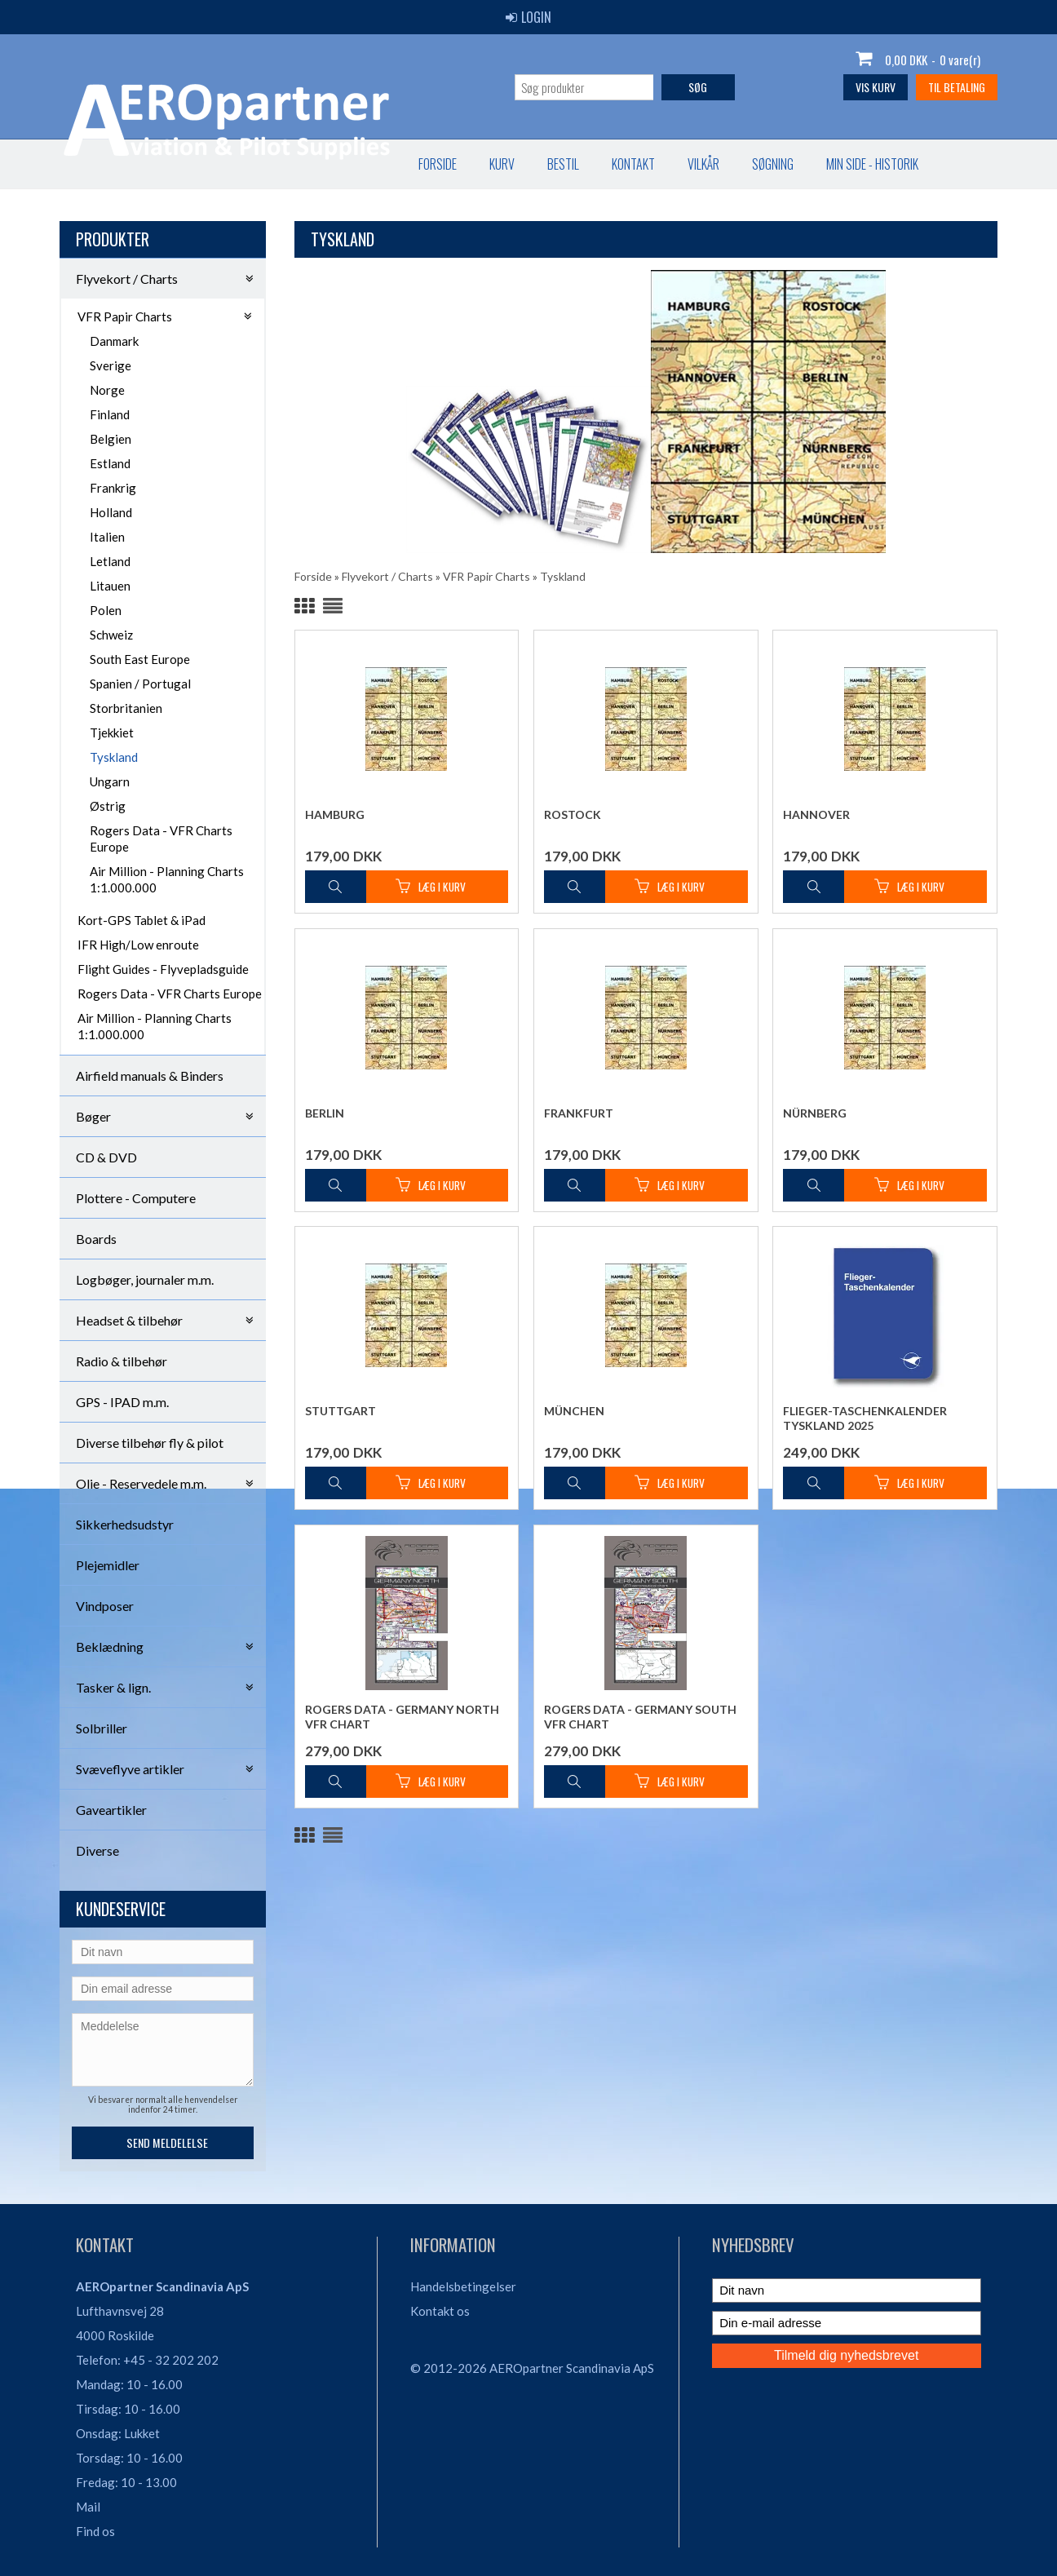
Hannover (816, 814)
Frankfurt (578, 1113)
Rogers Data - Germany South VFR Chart (640, 1716)
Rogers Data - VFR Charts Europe (161, 838)
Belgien (110, 439)
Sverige (110, 365)
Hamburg (335, 814)
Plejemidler (107, 1565)
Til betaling (956, 86)
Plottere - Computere (136, 1198)
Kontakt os (440, 2311)
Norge (107, 390)
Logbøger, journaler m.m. (145, 1279)
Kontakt (290, 164)
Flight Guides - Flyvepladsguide (163, 969)
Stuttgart (340, 1411)
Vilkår (361, 164)
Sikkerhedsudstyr (125, 1524)
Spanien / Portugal (140, 683)
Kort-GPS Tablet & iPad (141, 920)
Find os (95, 2531)
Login (528, 17)
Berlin (324, 1113)
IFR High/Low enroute (138, 944)
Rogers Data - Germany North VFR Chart (402, 1716)
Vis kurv (876, 86)
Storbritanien (126, 708)
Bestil (221, 164)
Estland (110, 463)
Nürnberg (815, 1113)
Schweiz (111, 634)
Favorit (636, 164)
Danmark (114, 341)
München (574, 1411)
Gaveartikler (111, 1809)
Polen (106, 610)
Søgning (430, 164)
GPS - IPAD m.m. (122, 1402)
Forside (95, 164)
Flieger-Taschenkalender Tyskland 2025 (865, 1418)
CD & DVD (106, 1157)
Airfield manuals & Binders (149, 1075)
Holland (111, 512)
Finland (110, 414)
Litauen (110, 585)
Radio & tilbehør (121, 1361)
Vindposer (105, 1605)
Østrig (108, 806)
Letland (110, 561)
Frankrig (113, 487)
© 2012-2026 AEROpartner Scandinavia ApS (532, 2368)
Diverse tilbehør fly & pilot (149, 1442)
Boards (96, 1238)
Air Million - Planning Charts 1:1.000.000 (167, 879)
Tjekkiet (112, 732)
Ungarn (110, 781)
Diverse (97, 1850)
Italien (107, 536)
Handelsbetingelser (463, 2286)
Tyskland (114, 757)
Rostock (572, 814)
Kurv (159, 164)
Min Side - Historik (530, 164)
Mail (88, 2506)
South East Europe (140, 659)
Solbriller (101, 1728)
